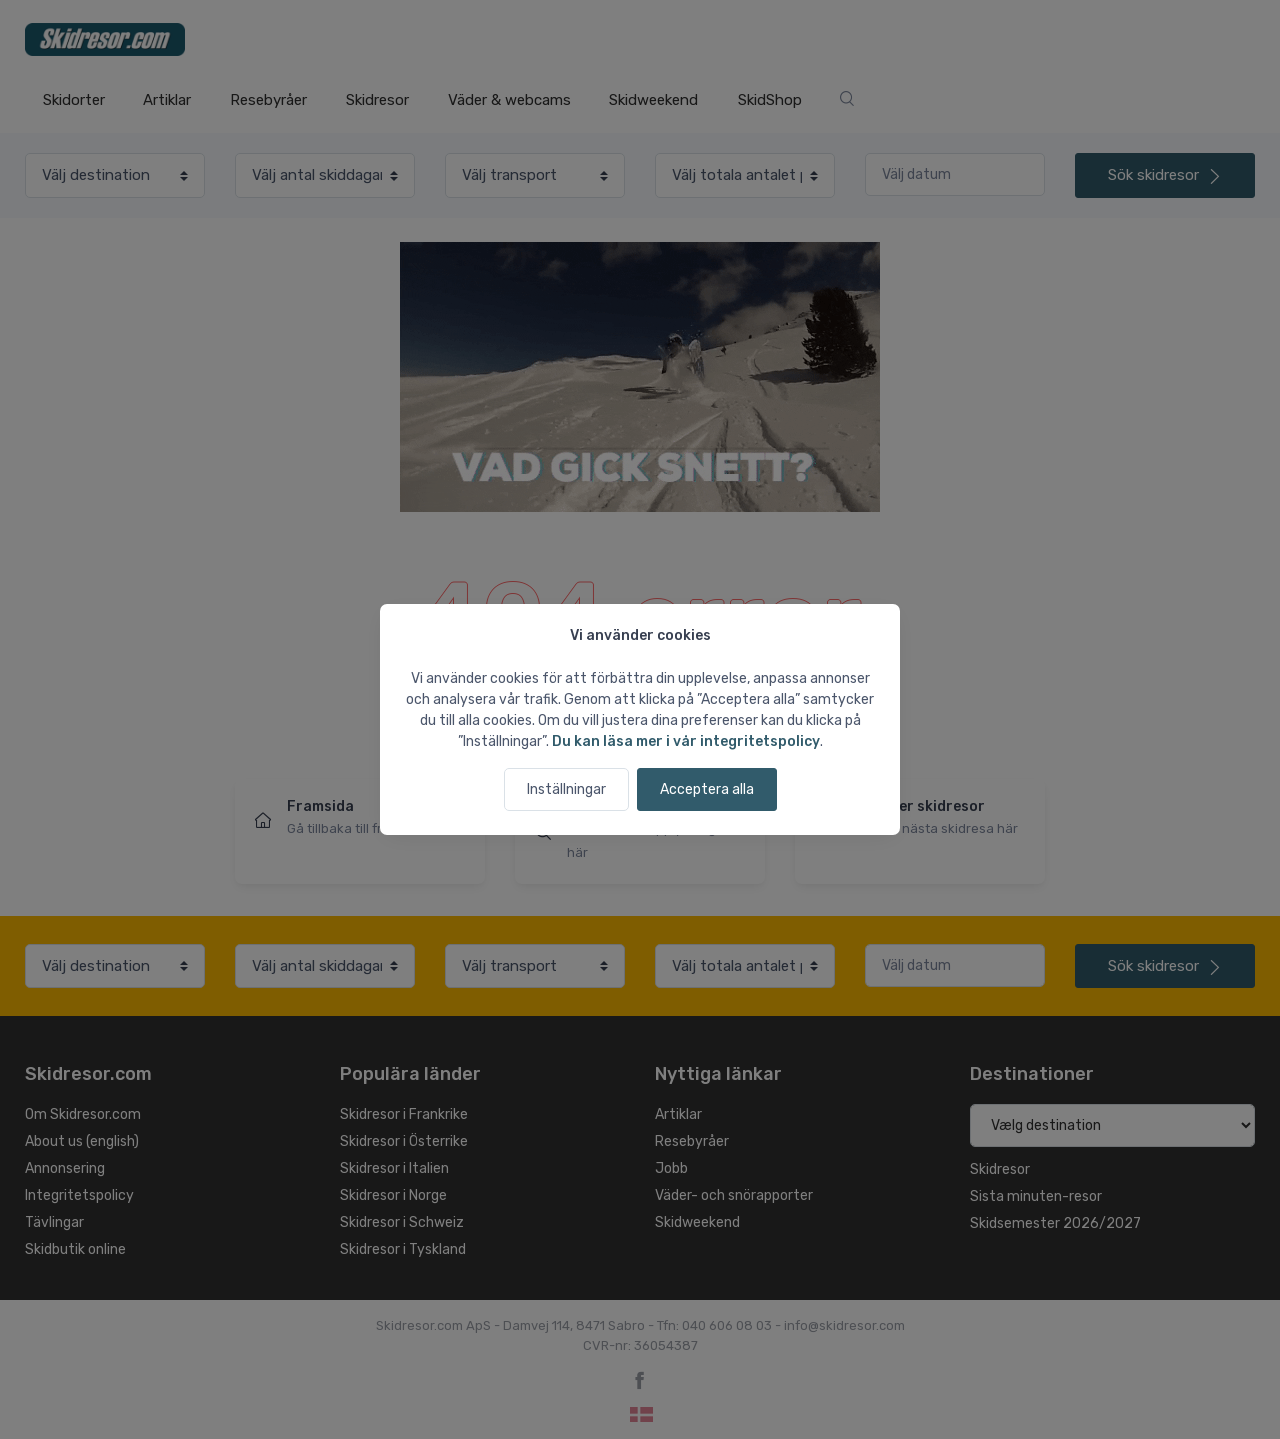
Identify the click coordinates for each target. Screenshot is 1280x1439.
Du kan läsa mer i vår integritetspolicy (686, 741)
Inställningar (566, 789)
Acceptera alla (707, 789)
